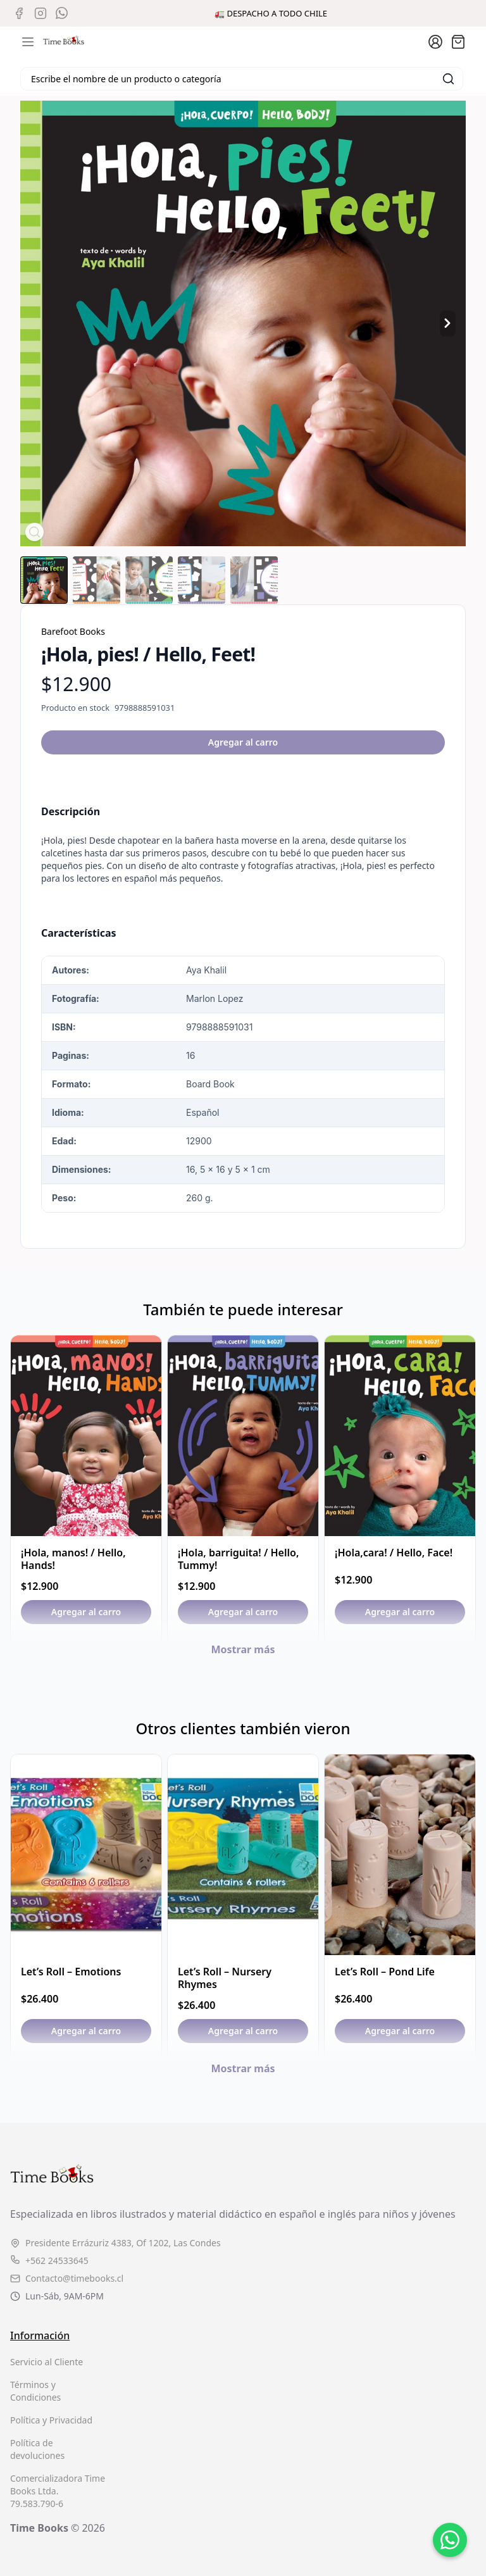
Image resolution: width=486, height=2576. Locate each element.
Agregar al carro (243, 742)
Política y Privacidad (51, 2420)
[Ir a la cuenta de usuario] (435, 41)
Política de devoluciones (37, 2449)
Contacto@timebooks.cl (66, 2278)
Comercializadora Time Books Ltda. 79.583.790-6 (57, 2491)
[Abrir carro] (458, 41)
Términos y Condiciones (35, 2391)
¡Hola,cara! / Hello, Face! (393, 1553)
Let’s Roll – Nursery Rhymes (224, 1978)
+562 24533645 (49, 2260)
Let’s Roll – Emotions (71, 1972)
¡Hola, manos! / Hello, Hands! (73, 1559)
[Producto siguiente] (448, 324)
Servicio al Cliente (46, 2362)
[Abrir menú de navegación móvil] (27, 41)
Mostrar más (243, 1649)
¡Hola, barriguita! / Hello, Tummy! (238, 1559)
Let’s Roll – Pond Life (385, 1972)
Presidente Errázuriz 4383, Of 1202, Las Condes (115, 2243)
